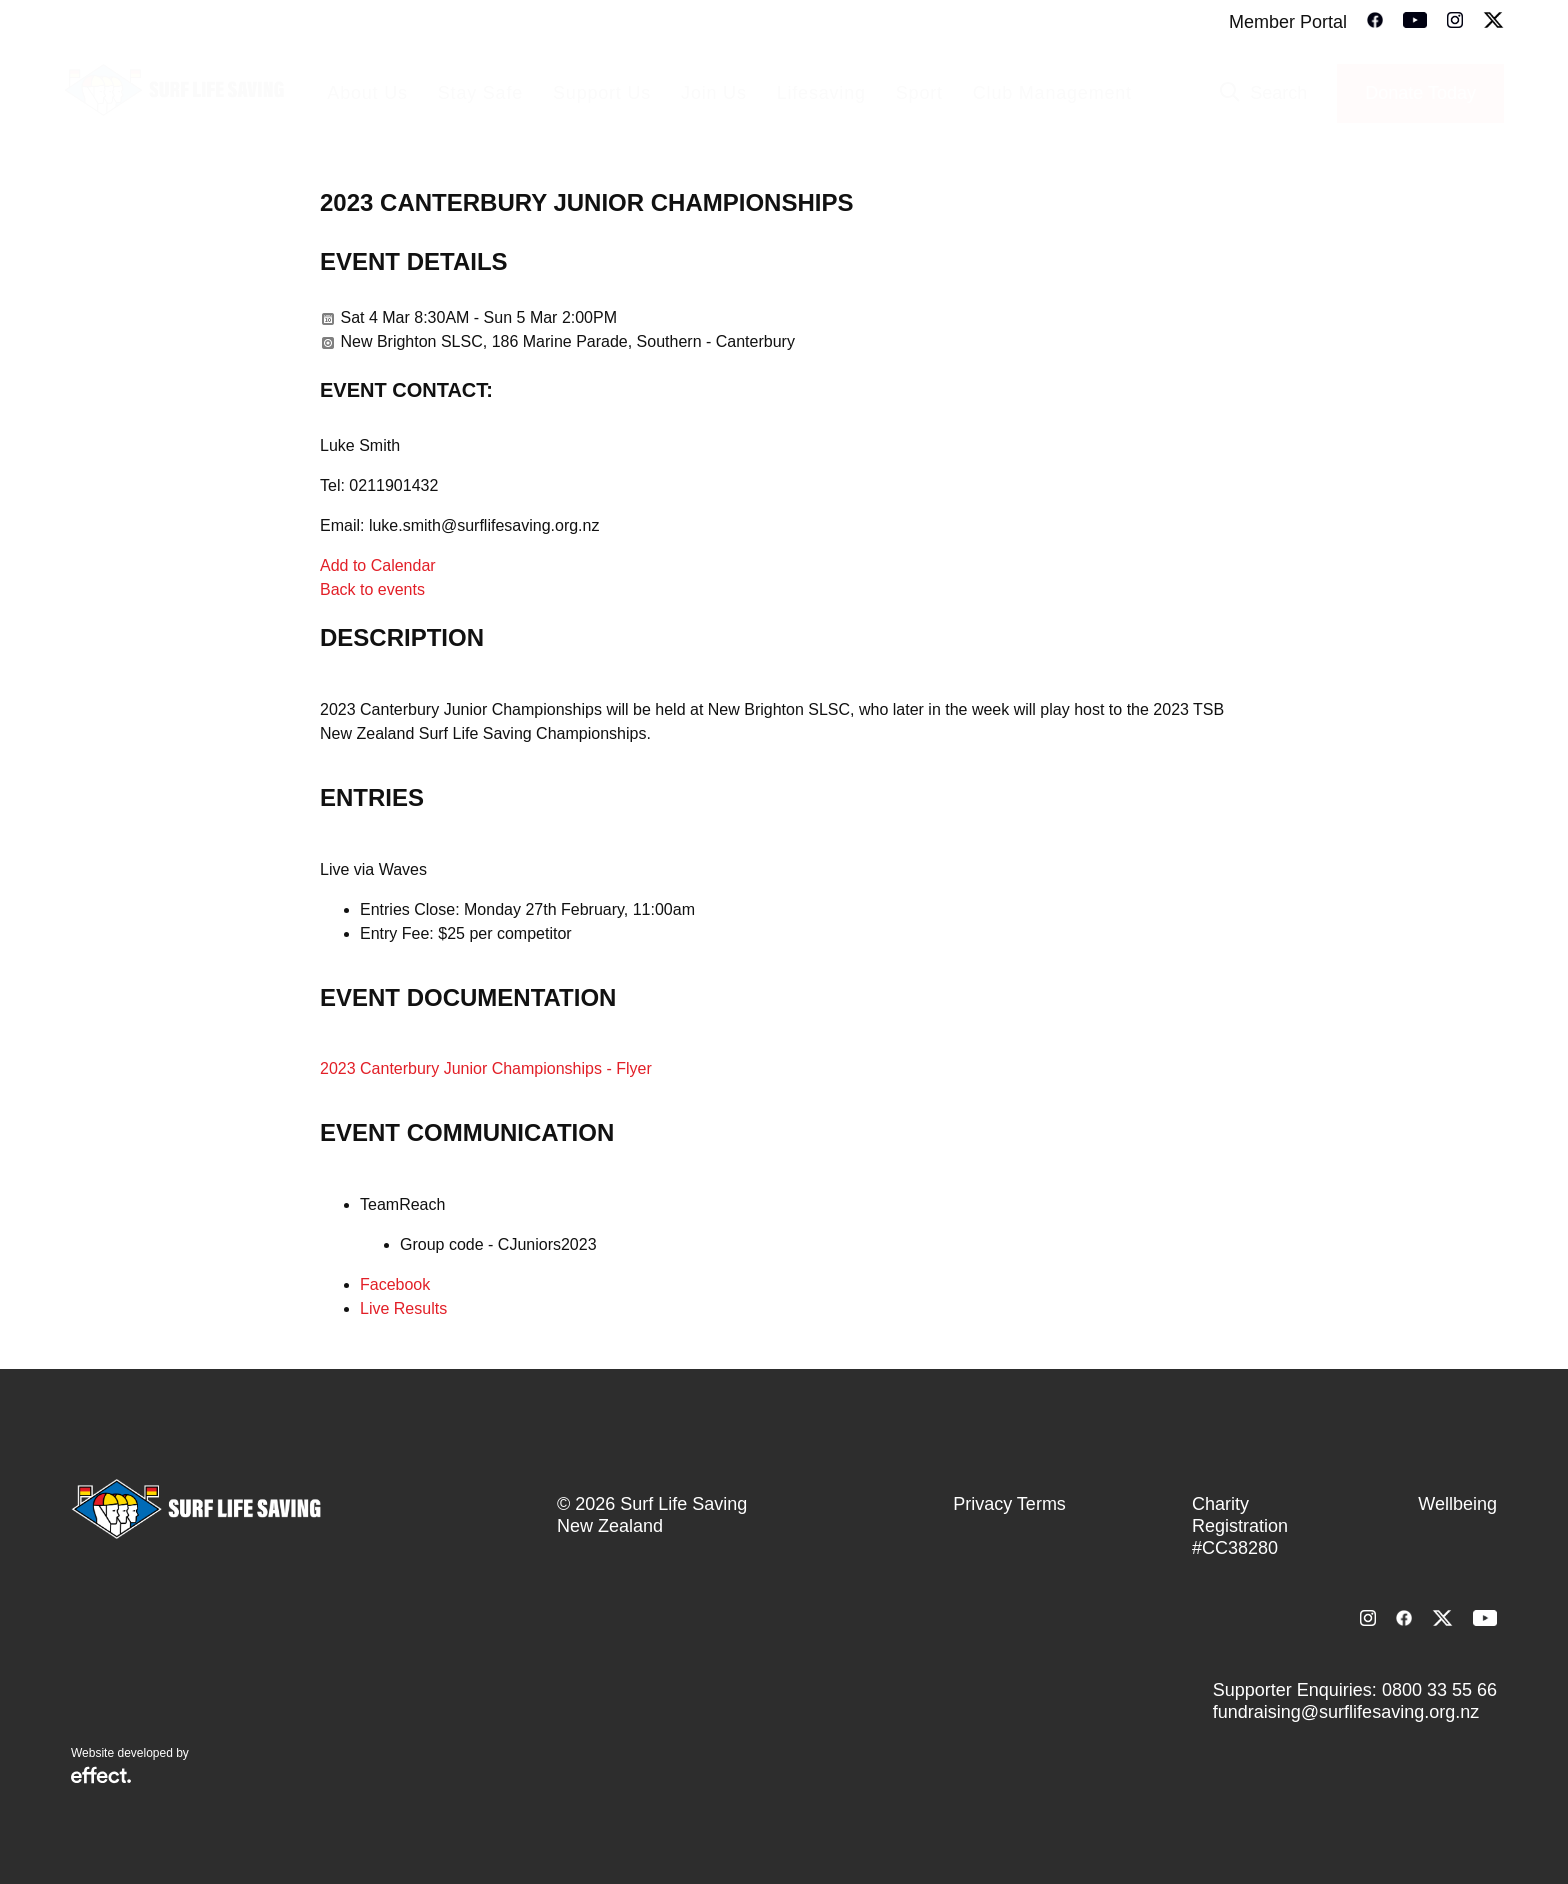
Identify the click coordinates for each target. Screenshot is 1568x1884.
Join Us (714, 93)
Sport (919, 93)
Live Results (403, 1308)
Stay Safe (480, 93)
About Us (367, 93)
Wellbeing (1457, 1504)
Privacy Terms (1009, 1504)
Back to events (372, 589)
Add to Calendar (378, 565)
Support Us (602, 93)
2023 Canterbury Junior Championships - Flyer (486, 1068)
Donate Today (1420, 93)
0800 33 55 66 (1439, 1690)
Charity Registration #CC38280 (1240, 1526)
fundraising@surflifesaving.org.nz (1346, 1712)
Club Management (1052, 93)
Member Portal (1288, 22)
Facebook (395, 1284)
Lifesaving (821, 93)
